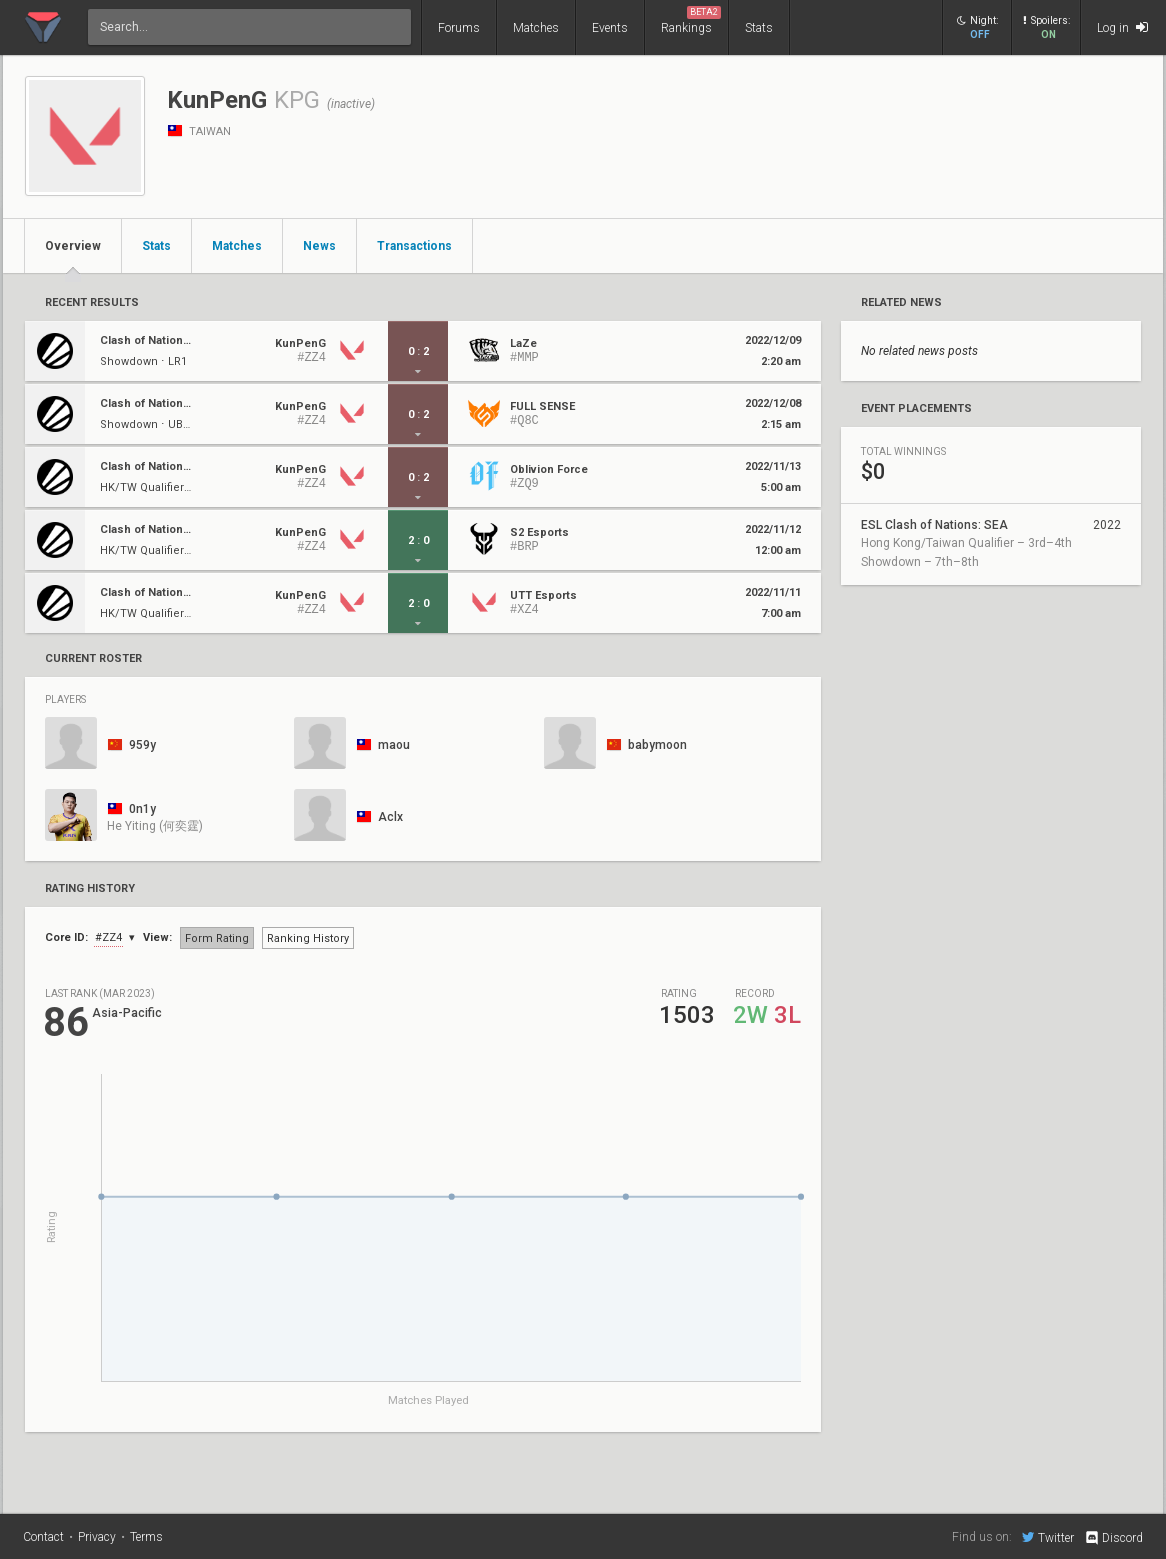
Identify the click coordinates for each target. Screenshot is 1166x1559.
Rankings (691, 20)
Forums (459, 28)
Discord (1113, 1538)
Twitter (1048, 1537)
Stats (759, 28)
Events (610, 28)
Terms (146, 1537)
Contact (43, 1537)
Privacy (97, 1537)
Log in (1122, 27)
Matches (536, 28)
